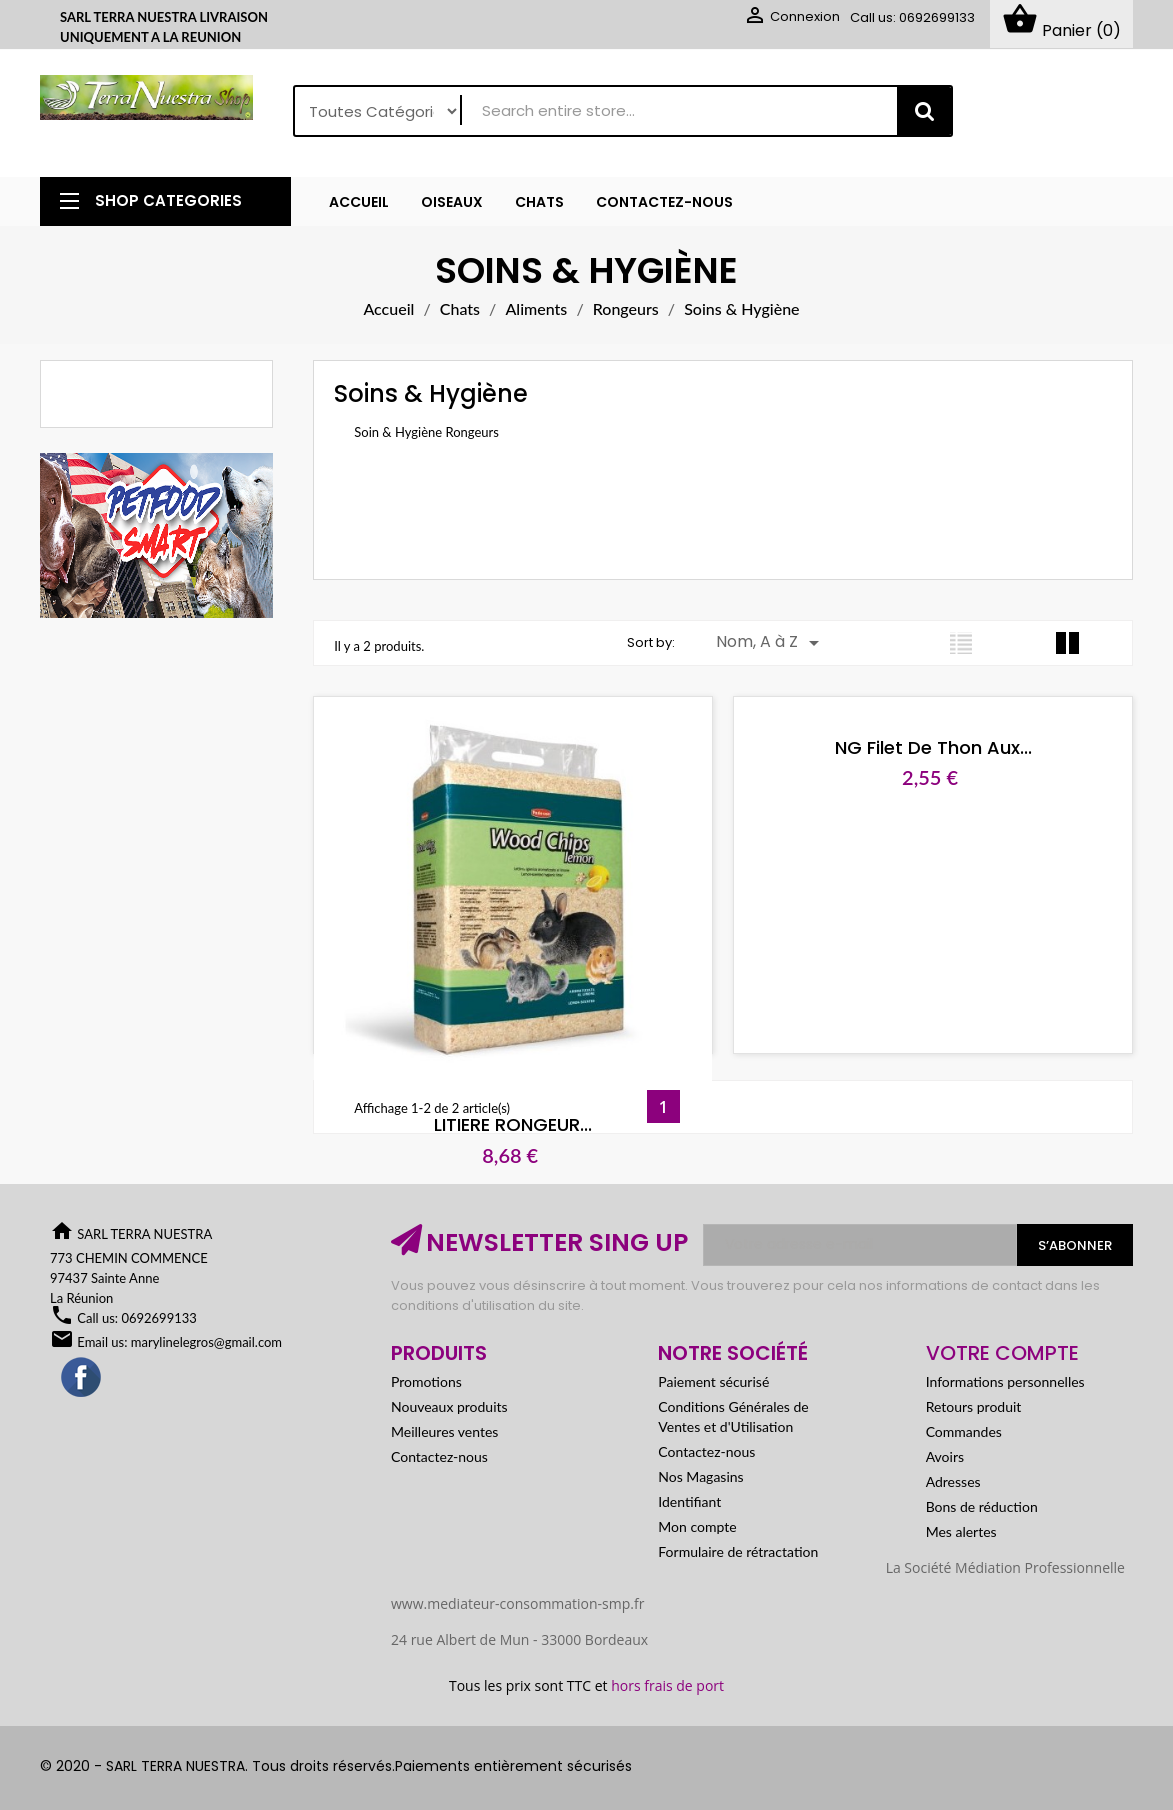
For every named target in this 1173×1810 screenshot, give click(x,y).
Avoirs (945, 1456)
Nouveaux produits (449, 1406)
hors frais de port (667, 1685)
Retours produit (974, 1406)
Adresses (953, 1481)
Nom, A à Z (771, 642)
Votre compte (1002, 1353)
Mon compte (697, 1526)
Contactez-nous (439, 1456)
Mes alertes (961, 1531)
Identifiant (689, 1501)
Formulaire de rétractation (738, 1551)
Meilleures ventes (444, 1431)
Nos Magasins (700, 1476)
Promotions (426, 1381)
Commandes (964, 1431)
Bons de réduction (982, 1506)
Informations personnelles (1005, 1381)
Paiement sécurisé (713, 1381)
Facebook (82, 1378)
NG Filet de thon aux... (901, 747)
